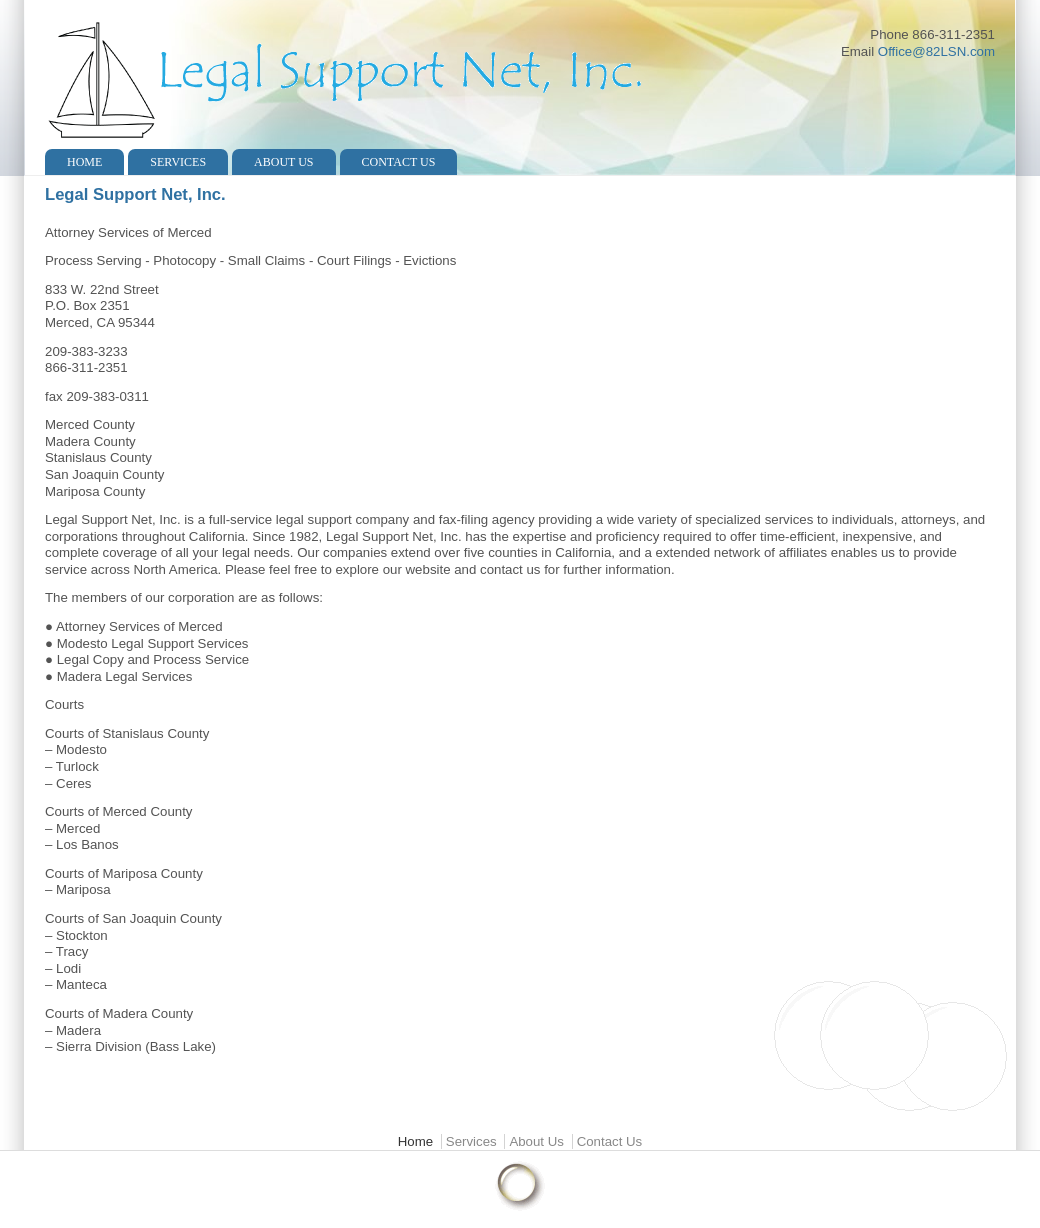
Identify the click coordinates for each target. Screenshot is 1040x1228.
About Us (283, 162)
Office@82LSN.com (936, 51)
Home (84, 162)
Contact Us (399, 162)
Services (178, 162)
